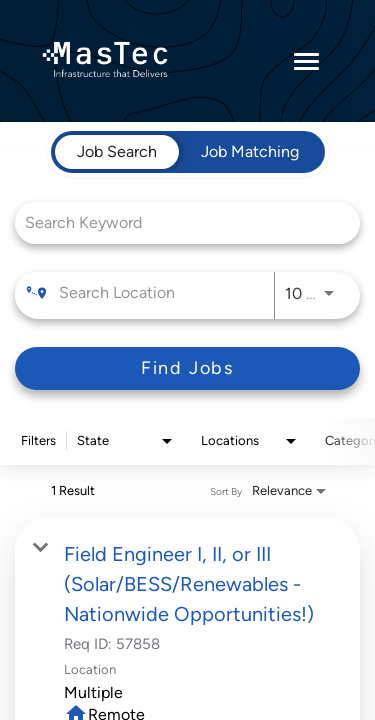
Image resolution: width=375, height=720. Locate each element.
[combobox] (177, 222)
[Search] (187, 368)
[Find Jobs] (187, 368)
